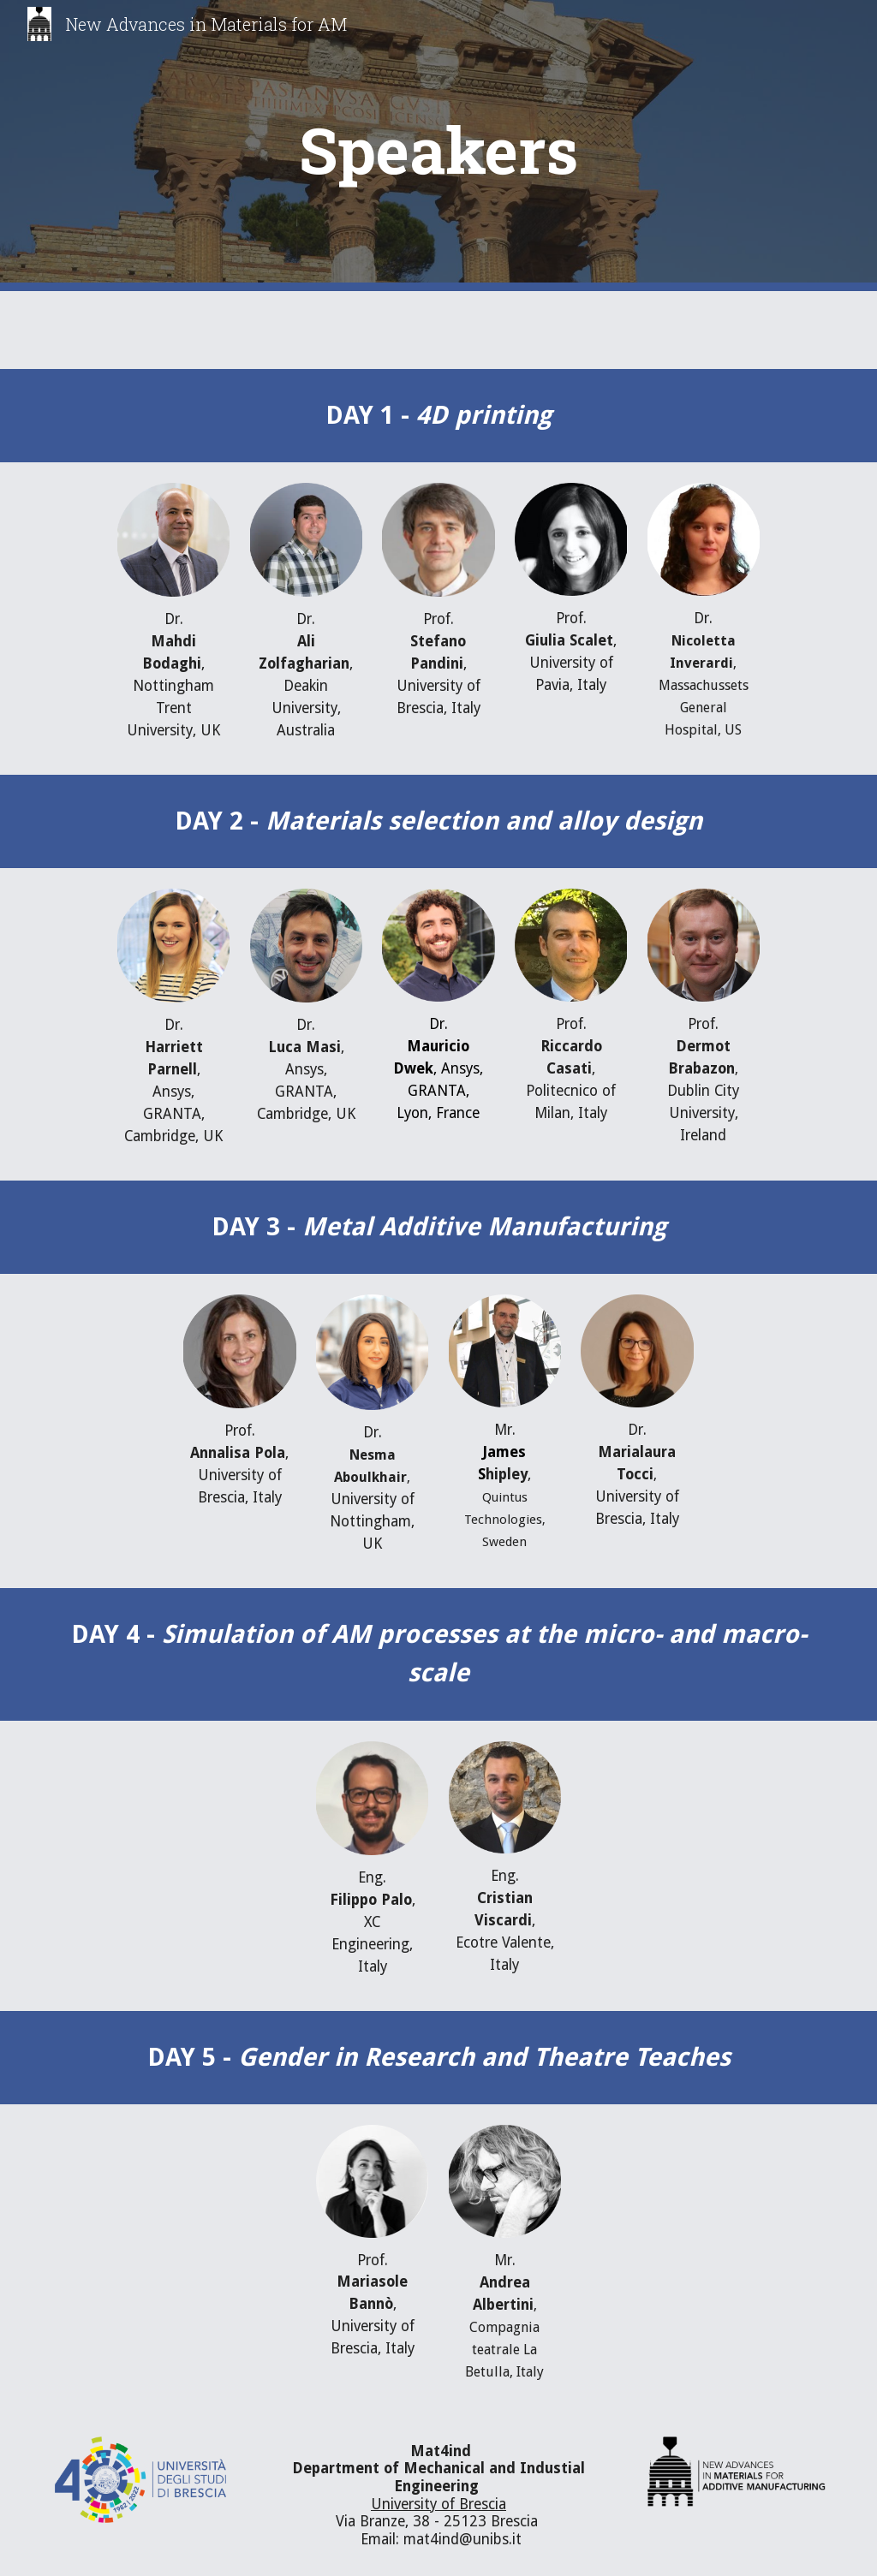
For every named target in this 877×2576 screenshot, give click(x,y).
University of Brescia (438, 2504)
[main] (438, 146)
